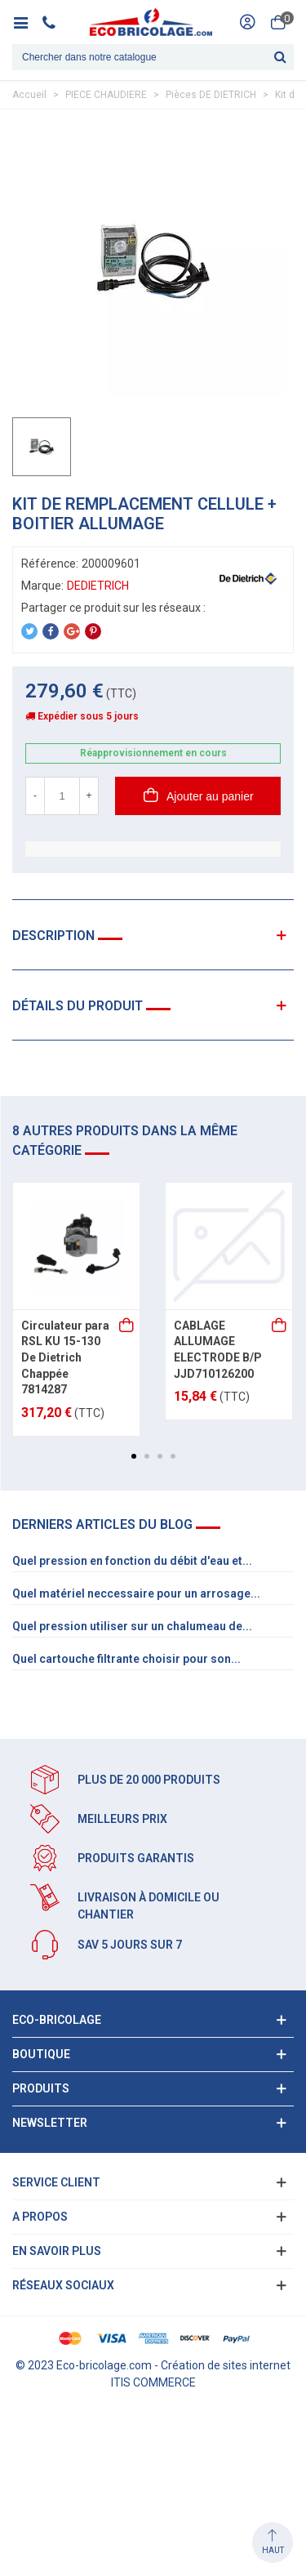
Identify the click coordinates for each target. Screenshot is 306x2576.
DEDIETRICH (98, 585)
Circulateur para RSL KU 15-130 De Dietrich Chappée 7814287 (65, 1357)
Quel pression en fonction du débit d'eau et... (132, 1560)
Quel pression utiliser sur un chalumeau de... (132, 1626)
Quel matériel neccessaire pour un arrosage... (136, 1593)
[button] (133, 1456)
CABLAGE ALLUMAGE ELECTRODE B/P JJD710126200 (218, 1349)
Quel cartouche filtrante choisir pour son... (126, 1658)
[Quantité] (62, 796)
